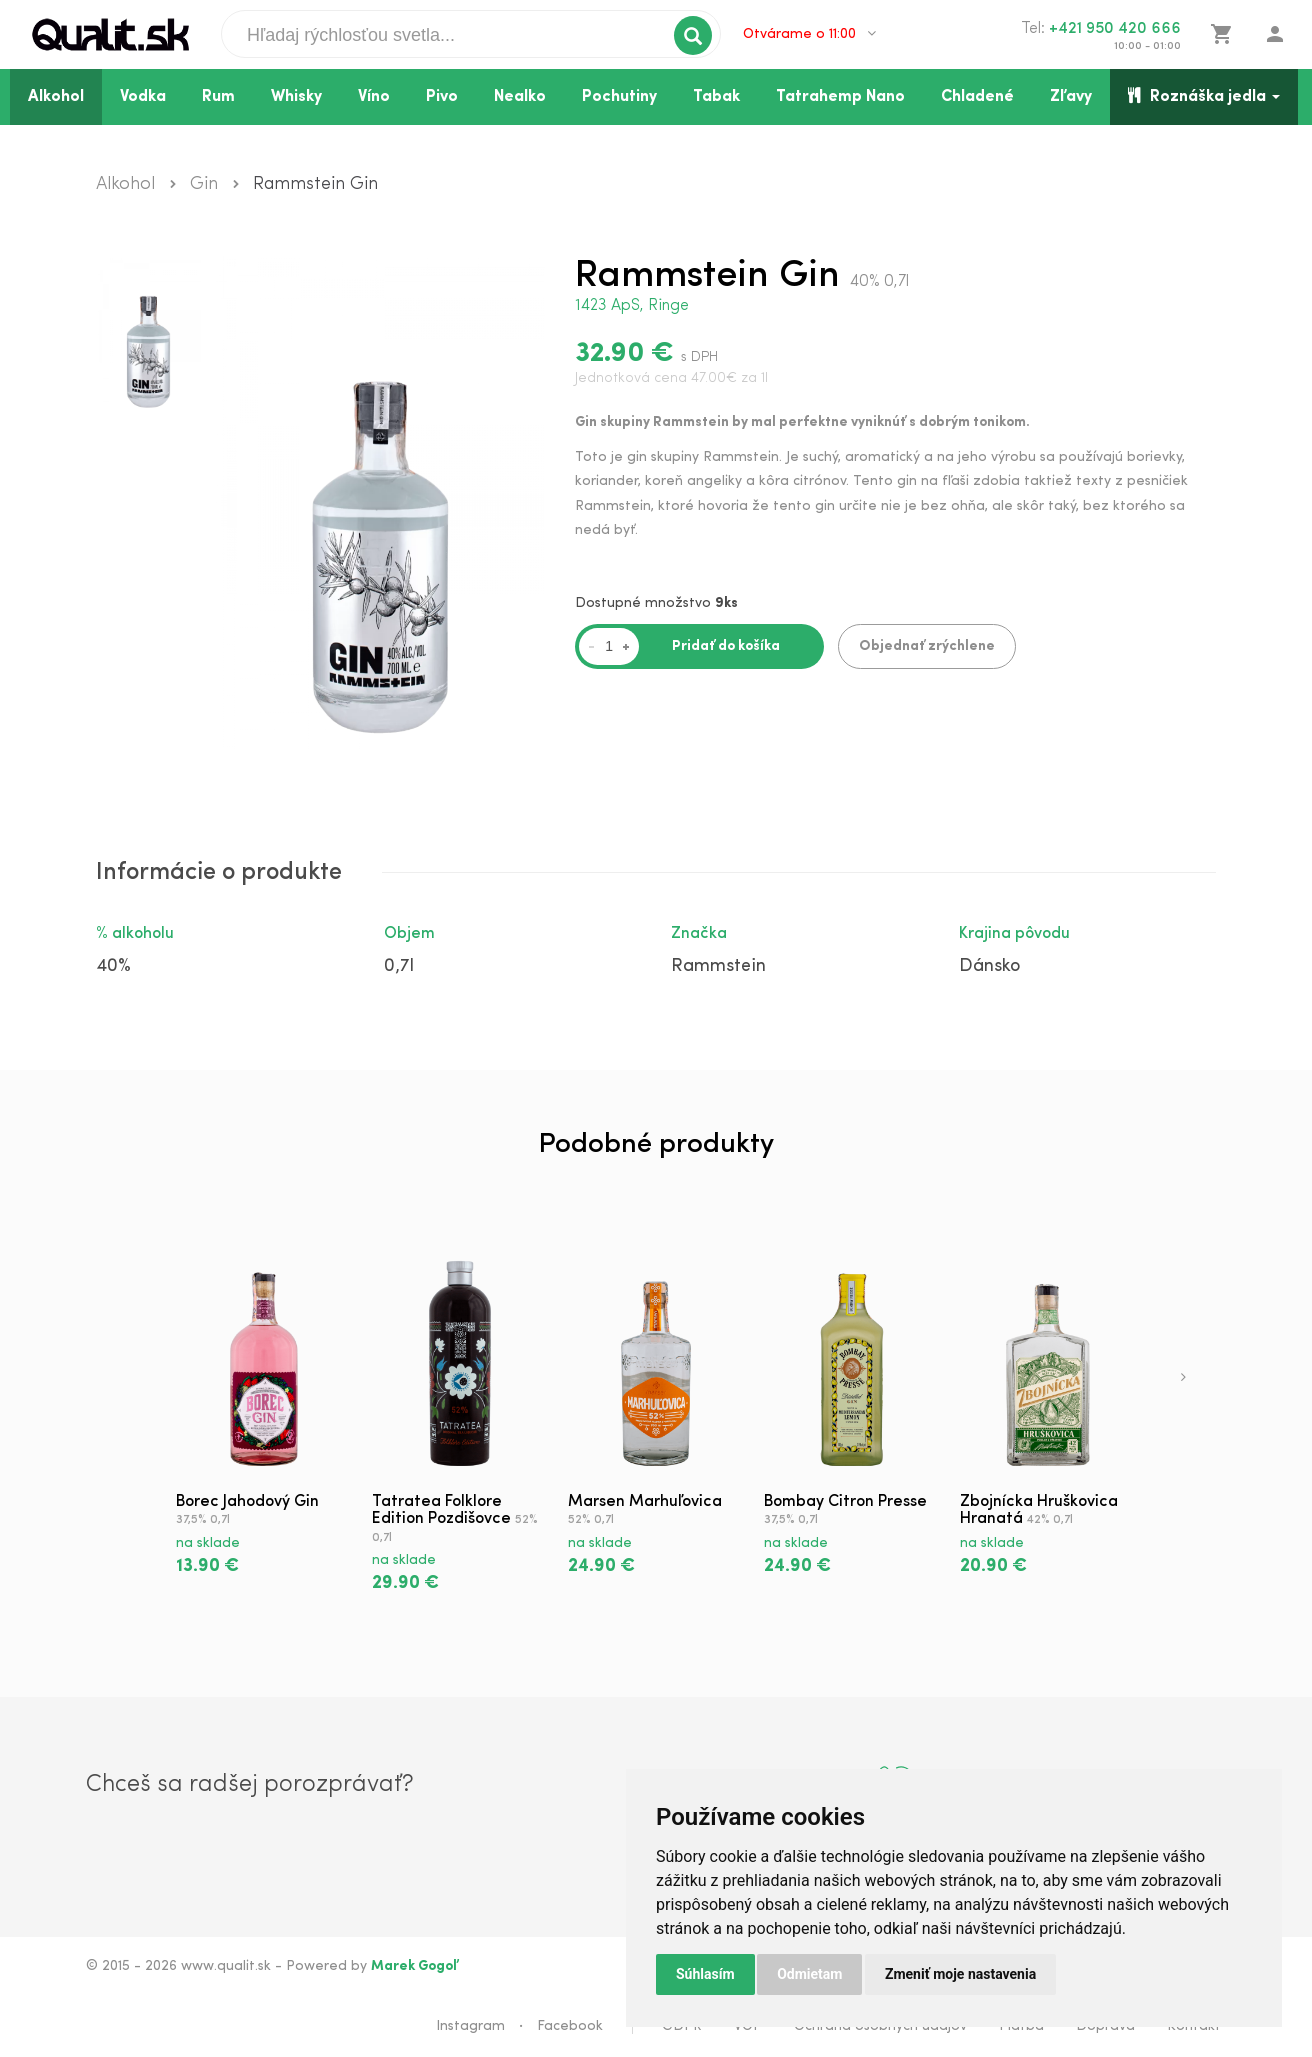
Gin (204, 184)
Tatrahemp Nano (840, 97)
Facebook (570, 2026)
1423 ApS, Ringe (632, 306)
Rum (218, 97)
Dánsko (989, 966)
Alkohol (56, 97)
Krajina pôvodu (1014, 934)
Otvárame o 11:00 (809, 34)
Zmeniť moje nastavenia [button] (960, 1974)
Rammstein (718, 966)
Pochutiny (619, 97)
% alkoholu (135, 934)
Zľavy (1071, 97)
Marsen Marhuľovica (645, 1502)
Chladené (977, 97)
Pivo (442, 97)
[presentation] (1183, 1379)
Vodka (143, 97)
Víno (374, 97)
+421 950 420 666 (1115, 29)
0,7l (399, 966)
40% (113, 966)
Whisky (296, 97)
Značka (699, 934)
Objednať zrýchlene (927, 646)
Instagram (470, 2026)
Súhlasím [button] (705, 1974)
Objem (409, 934)
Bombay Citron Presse (845, 1502)
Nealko (520, 97)
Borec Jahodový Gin (247, 1502)
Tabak (716, 97)
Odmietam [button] (809, 1974)
